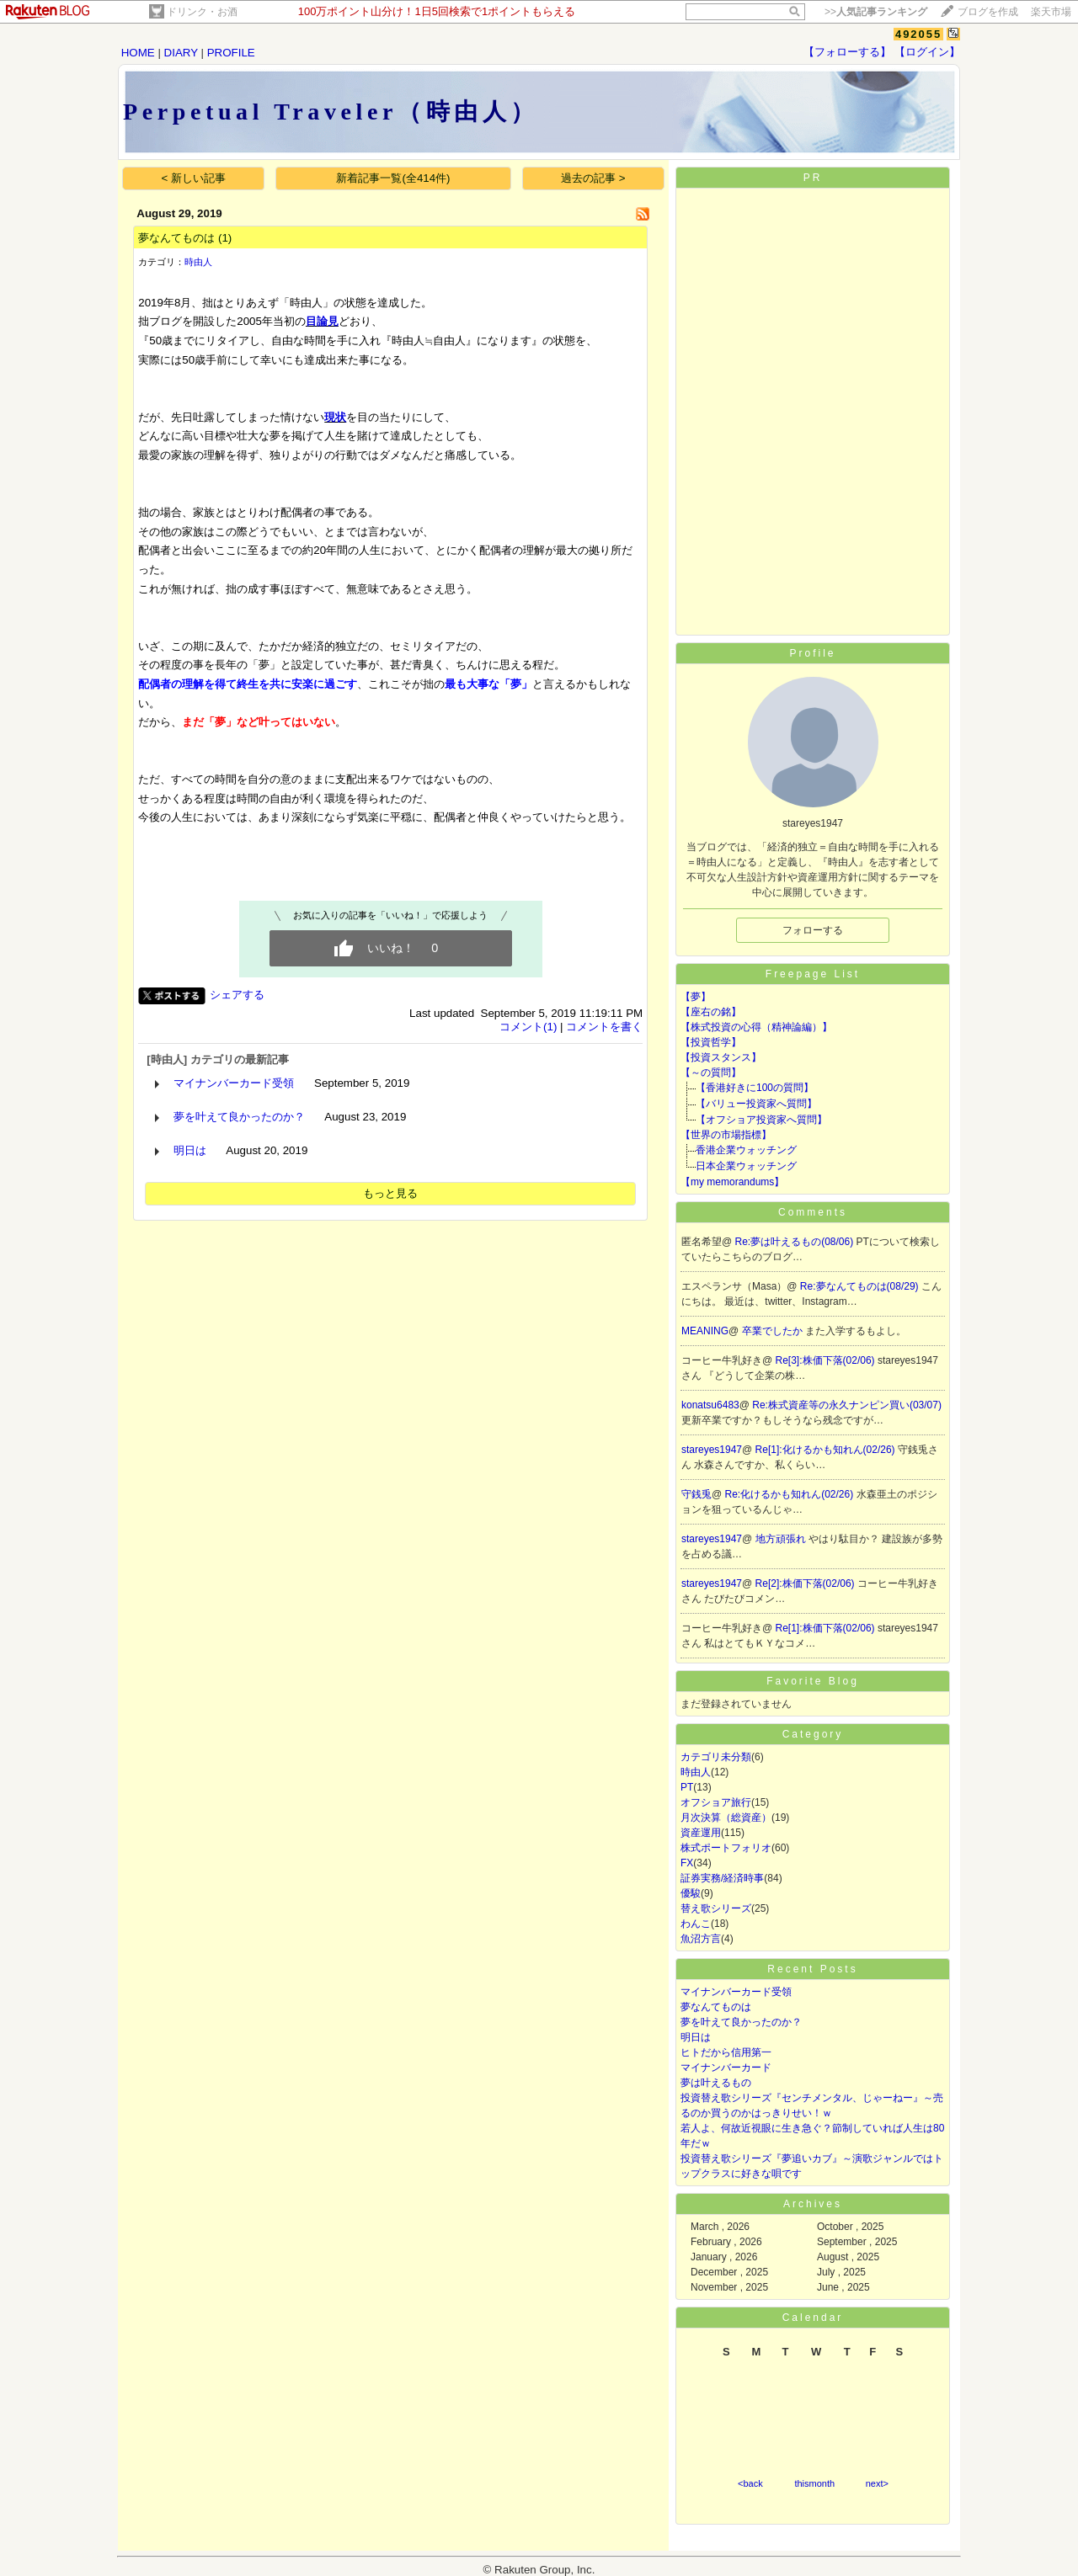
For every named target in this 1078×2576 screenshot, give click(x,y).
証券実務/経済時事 (722, 1878)
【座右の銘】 (710, 1012)
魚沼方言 (700, 1939)
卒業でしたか (773, 1331)
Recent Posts (812, 1969)
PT (686, 1787)
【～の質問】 (710, 1072)
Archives (812, 2204)
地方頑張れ (781, 1539)
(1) (225, 238)
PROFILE (231, 52)
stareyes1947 (711, 1450)
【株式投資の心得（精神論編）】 (756, 1027)
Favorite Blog (812, 1681)
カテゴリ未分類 (715, 1757)
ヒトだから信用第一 (725, 2052)
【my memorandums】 (732, 1182)
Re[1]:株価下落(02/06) (827, 1628)
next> (877, 2483)
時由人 (198, 262)
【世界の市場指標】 (725, 1135)
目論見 (322, 321)
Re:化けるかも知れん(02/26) (791, 1494)
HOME (138, 52)
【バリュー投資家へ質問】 (756, 1104)
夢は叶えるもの (715, 2083)
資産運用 (700, 1833)
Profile (812, 653)
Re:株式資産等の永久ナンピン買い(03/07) (847, 1405)
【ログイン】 (927, 51)
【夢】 (695, 997)
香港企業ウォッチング (746, 1150)
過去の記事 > (593, 178)
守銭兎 (696, 1494)
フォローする (812, 930)
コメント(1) (528, 1026)
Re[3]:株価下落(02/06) (827, 1360)
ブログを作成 (988, 12)
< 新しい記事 (194, 178)
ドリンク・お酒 (202, 12)
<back (750, 2483)
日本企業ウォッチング (746, 1166)
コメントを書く (604, 1026)
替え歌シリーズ (715, 1908)
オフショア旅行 (715, 1802)
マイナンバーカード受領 (233, 1083)
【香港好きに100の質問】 (755, 1088)
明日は (189, 1150)
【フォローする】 (847, 51)
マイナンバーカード (725, 2067)
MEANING (704, 1331)
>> (876, 12)
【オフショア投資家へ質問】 (761, 1120)
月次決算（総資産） (725, 1817)
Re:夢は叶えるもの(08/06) (796, 1242)
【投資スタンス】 (720, 1057)
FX (686, 1863)
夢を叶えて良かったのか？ (239, 1116)
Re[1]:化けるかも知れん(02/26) (826, 1450)
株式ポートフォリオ (725, 1848)
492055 (918, 34)
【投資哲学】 (710, 1042)
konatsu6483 (710, 1405)
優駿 (690, 1893)
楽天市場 (1051, 12)
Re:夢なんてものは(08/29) (860, 1286)
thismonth (814, 2483)
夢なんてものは (176, 238)
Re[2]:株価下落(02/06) (806, 1583)
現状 (335, 417)
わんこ (695, 1923)
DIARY (181, 52)
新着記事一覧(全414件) (393, 178)
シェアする (237, 994)
